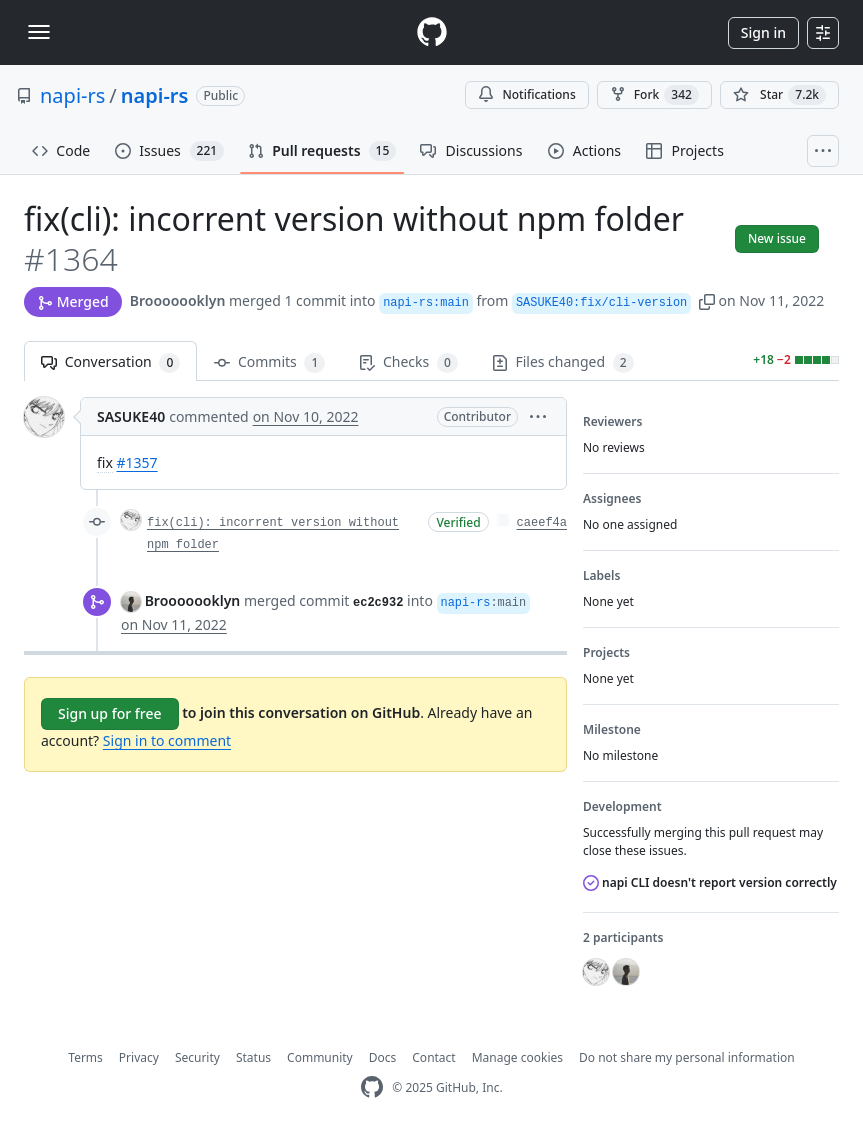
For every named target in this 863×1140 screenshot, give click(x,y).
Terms (85, 1057)
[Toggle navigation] (39, 32)
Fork (654, 95)
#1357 (136, 462)
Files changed (563, 362)
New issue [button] (777, 238)
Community (320, 1057)
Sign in (763, 32)
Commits (269, 362)
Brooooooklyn (178, 300)
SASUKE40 (131, 416)
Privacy (139, 1057)
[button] (707, 300)
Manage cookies (517, 1057)
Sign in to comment (167, 740)
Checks (408, 362)
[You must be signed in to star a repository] (779, 95)
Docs (383, 1057)
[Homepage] (432, 32)
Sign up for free (110, 713)
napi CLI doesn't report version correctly (710, 882)
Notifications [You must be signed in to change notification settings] (526, 94)
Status (253, 1057)
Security (197, 1057)
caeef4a (542, 523)
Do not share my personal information (687, 1057)
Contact (433, 1057)
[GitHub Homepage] (372, 1087)
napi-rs (72, 95)
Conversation (110, 362)
